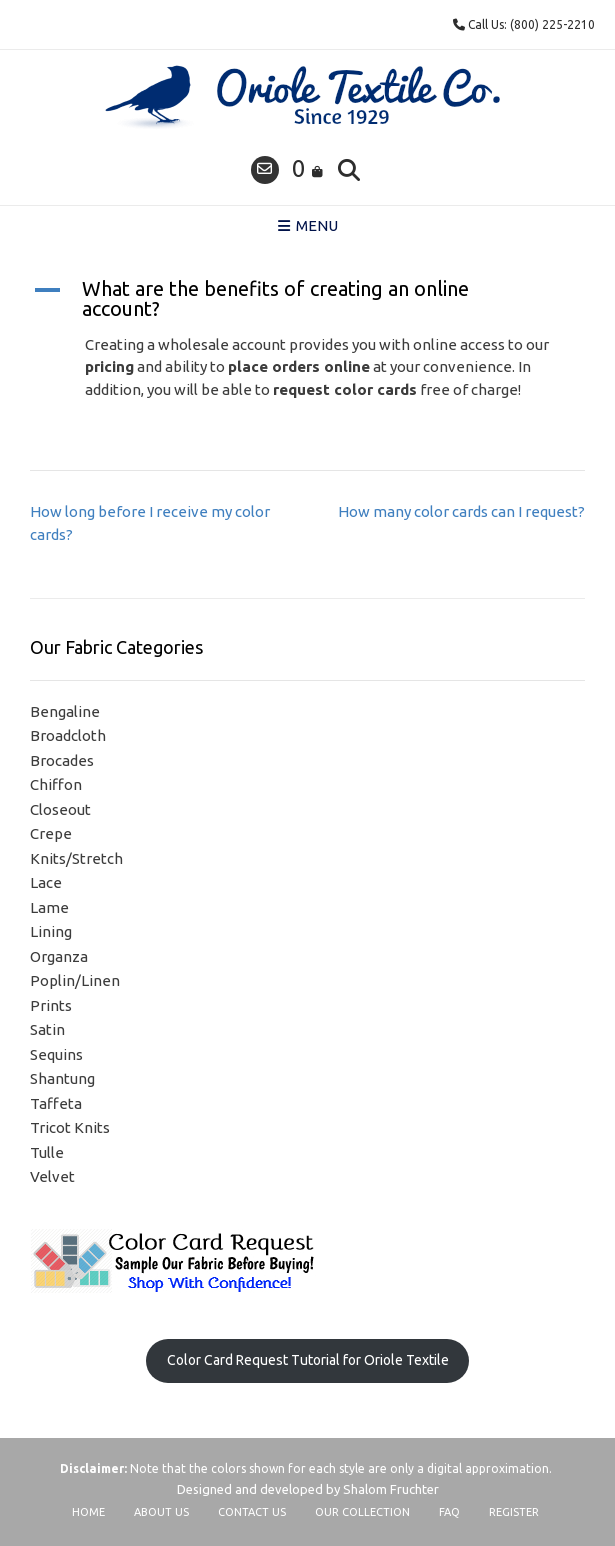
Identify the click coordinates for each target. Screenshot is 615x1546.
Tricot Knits (70, 1127)
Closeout (60, 809)
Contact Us (252, 1512)
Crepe (51, 833)
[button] (307, 299)
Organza (59, 956)
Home (88, 1512)
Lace (46, 882)
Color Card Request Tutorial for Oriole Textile (308, 1360)
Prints (51, 1005)
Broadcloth (68, 735)
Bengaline (65, 711)
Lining (51, 931)
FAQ (449, 1512)
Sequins (56, 1054)
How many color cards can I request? (461, 511)
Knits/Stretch (76, 858)
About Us (161, 1512)
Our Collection (362, 1512)
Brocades (62, 760)
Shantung (62, 1078)
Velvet (52, 1176)
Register (514, 1512)
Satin (47, 1029)
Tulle (47, 1152)
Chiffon (56, 784)
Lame (49, 907)
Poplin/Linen (75, 980)
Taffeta (56, 1103)
